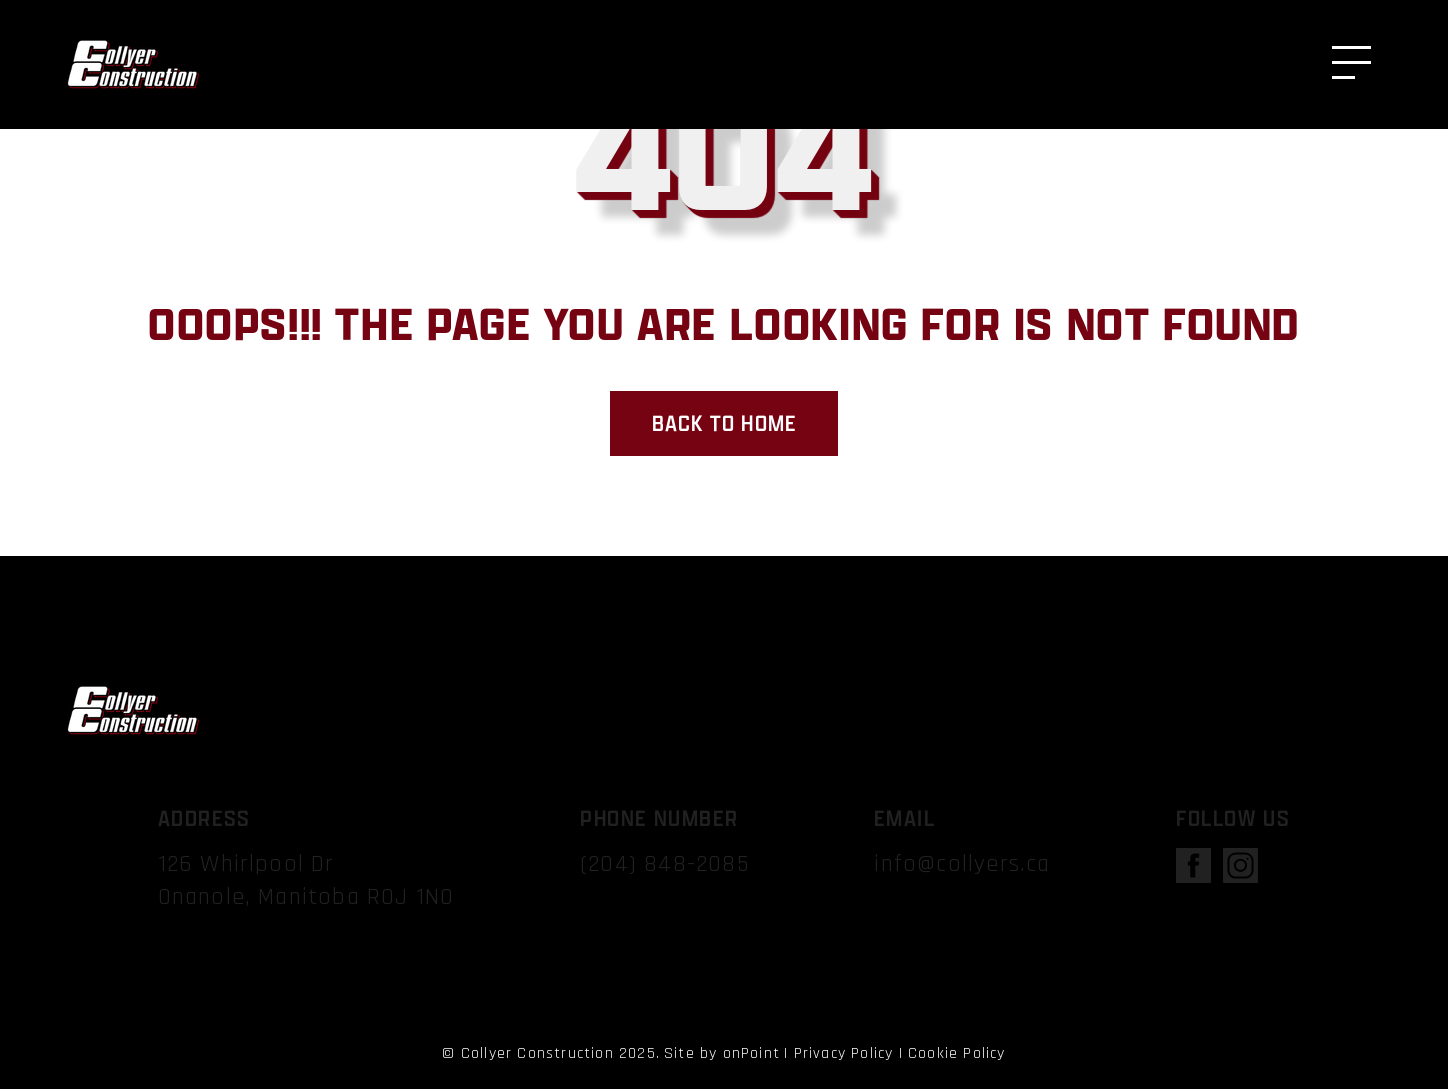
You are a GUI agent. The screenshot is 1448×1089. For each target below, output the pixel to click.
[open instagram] (1240, 871)
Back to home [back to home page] (724, 423)
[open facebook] (1193, 871)
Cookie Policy (957, 1053)
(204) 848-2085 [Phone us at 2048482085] (664, 864)
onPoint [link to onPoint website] (751, 1053)
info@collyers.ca (962, 864)
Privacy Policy (844, 1053)
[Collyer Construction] (132, 64)
